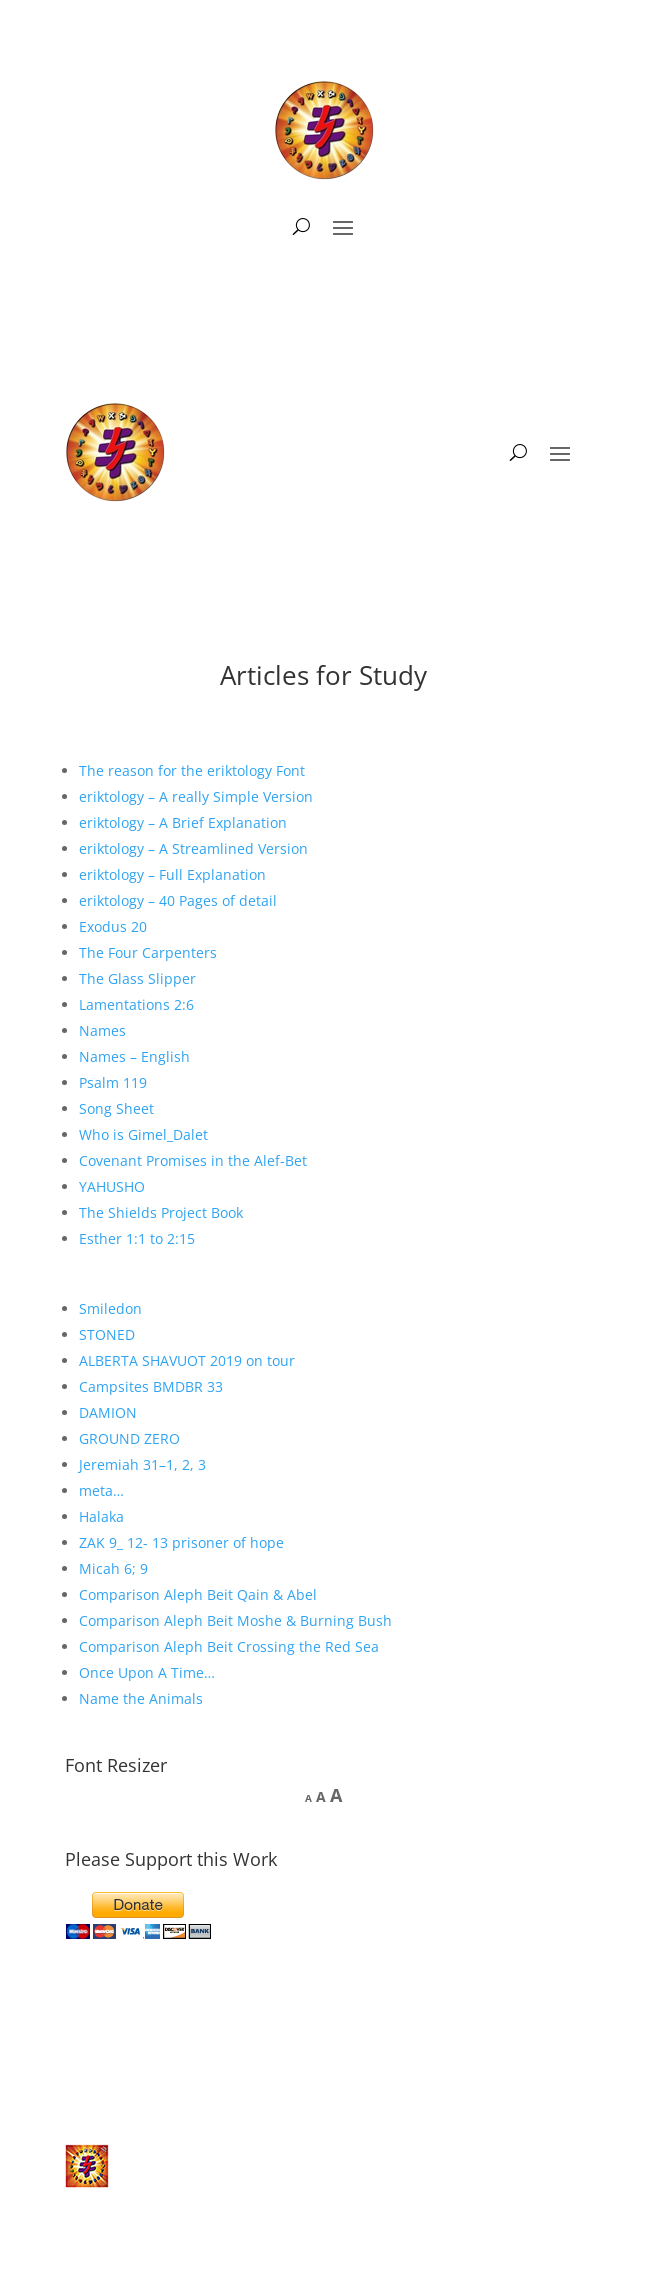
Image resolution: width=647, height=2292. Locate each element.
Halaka (101, 1516)
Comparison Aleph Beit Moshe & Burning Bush (235, 1620)
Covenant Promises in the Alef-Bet (193, 1160)
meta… (101, 1490)
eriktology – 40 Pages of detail (178, 900)
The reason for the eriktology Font (192, 770)
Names (102, 1030)
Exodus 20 (113, 926)
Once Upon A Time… (147, 1672)
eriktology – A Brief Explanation (183, 822)
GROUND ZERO (129, 1438)
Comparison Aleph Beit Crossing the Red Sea (229, 1646)
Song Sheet (116, 1108)
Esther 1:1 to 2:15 (137, 1238)
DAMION (108, 1412)
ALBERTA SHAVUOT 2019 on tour (187, 1360)
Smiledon (110, 1308)
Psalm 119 (113, 1082)
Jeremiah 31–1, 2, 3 (142, 1464)
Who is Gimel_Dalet (143, 1134)
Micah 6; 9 (113, 1568)
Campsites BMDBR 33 (151, 1386)
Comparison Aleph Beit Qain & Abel (198, 1594)
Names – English (134, 1056)
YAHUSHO (112, 1186)
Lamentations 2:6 (136, 1004)
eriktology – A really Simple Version (196, 796)
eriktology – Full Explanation (172, 874)
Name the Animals (141, 1698)
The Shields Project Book (161, 1212)
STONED (107, 1334)
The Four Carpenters (148, 952)
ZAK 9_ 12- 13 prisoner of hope (181, 1542)
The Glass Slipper (137, 978)
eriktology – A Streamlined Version (193, 848)
